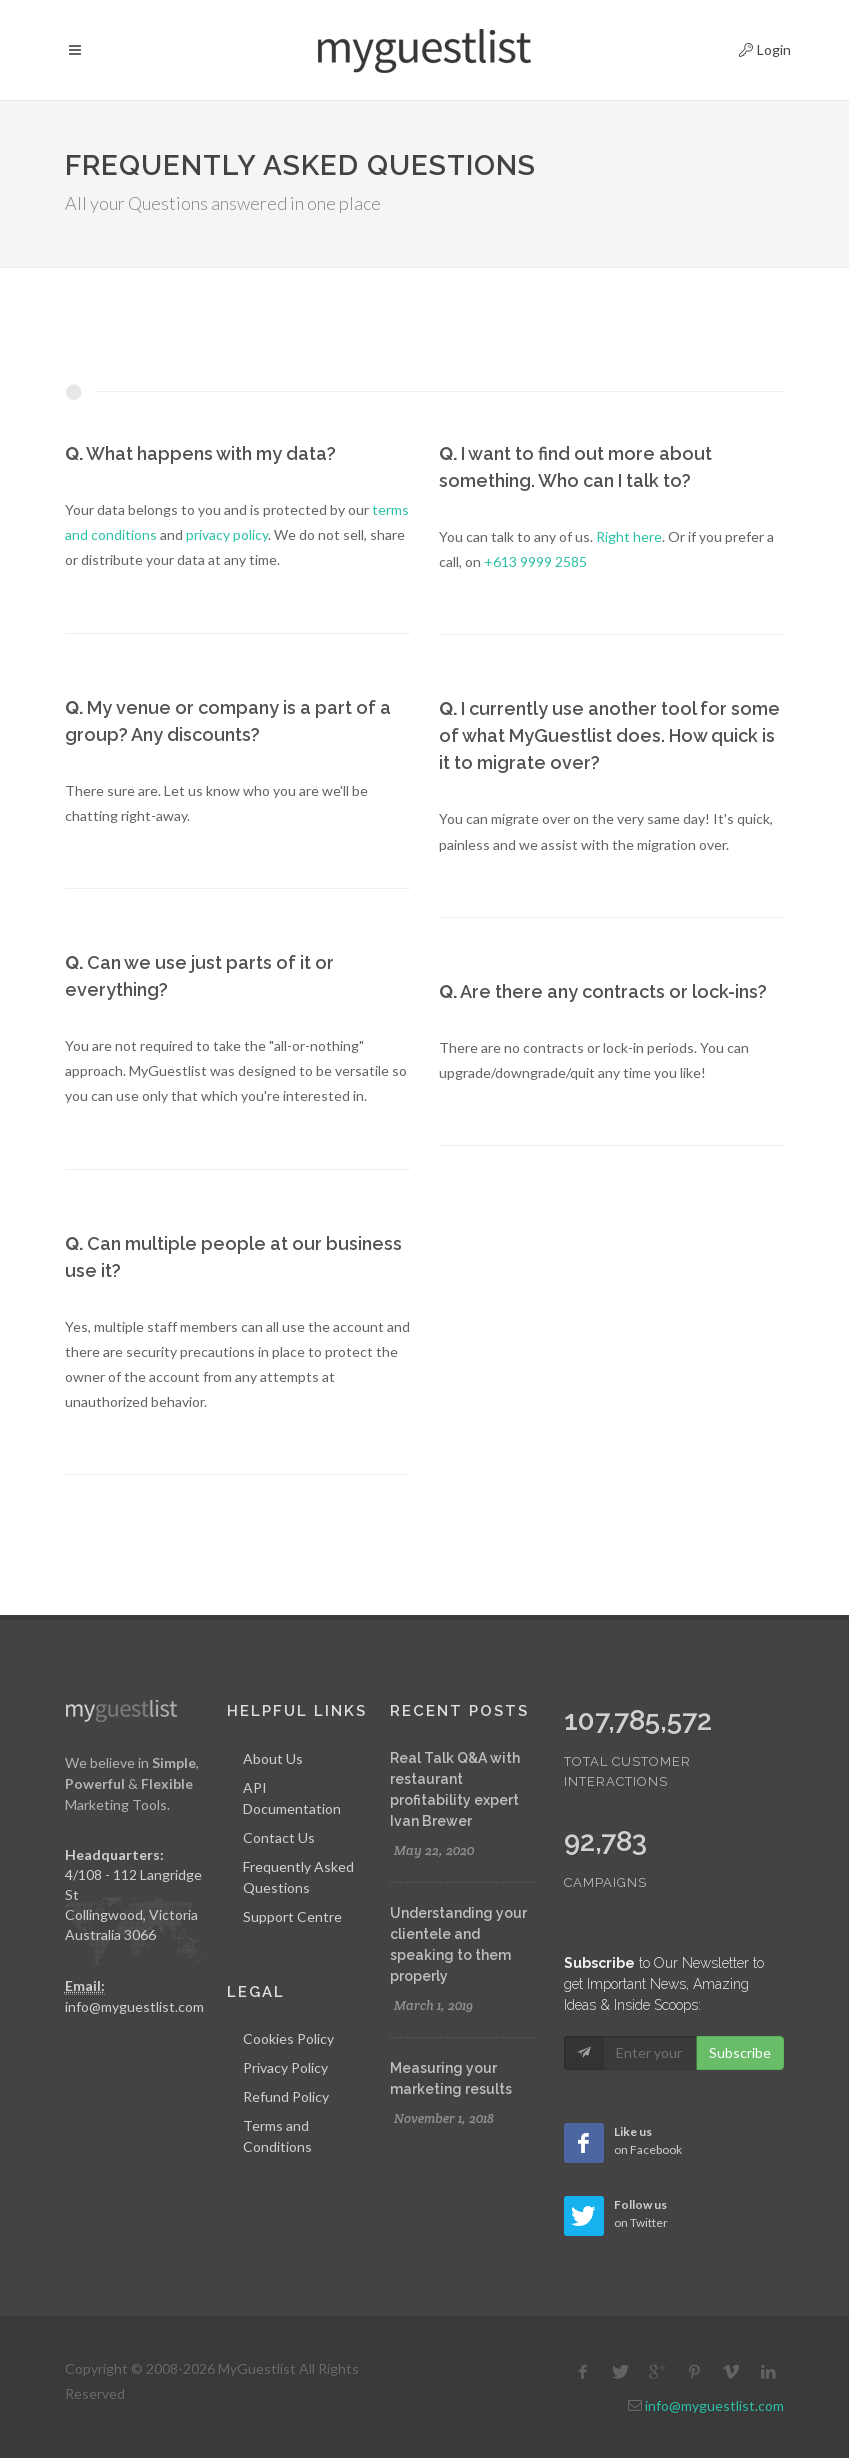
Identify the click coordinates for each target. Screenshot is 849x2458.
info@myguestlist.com (134, 2006)
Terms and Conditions (277, 2136)
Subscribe (740, 2052)
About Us (273, 1758)
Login (748, 47)
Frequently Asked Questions (298, 1877)
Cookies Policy (288, 2038)
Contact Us (279, 1837)
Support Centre (292, 1916)
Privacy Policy (285, 2067)
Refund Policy (286, 2096)
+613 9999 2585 (535, 561)
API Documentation (292, 1798)
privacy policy (227, 534)
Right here (629, 536)
